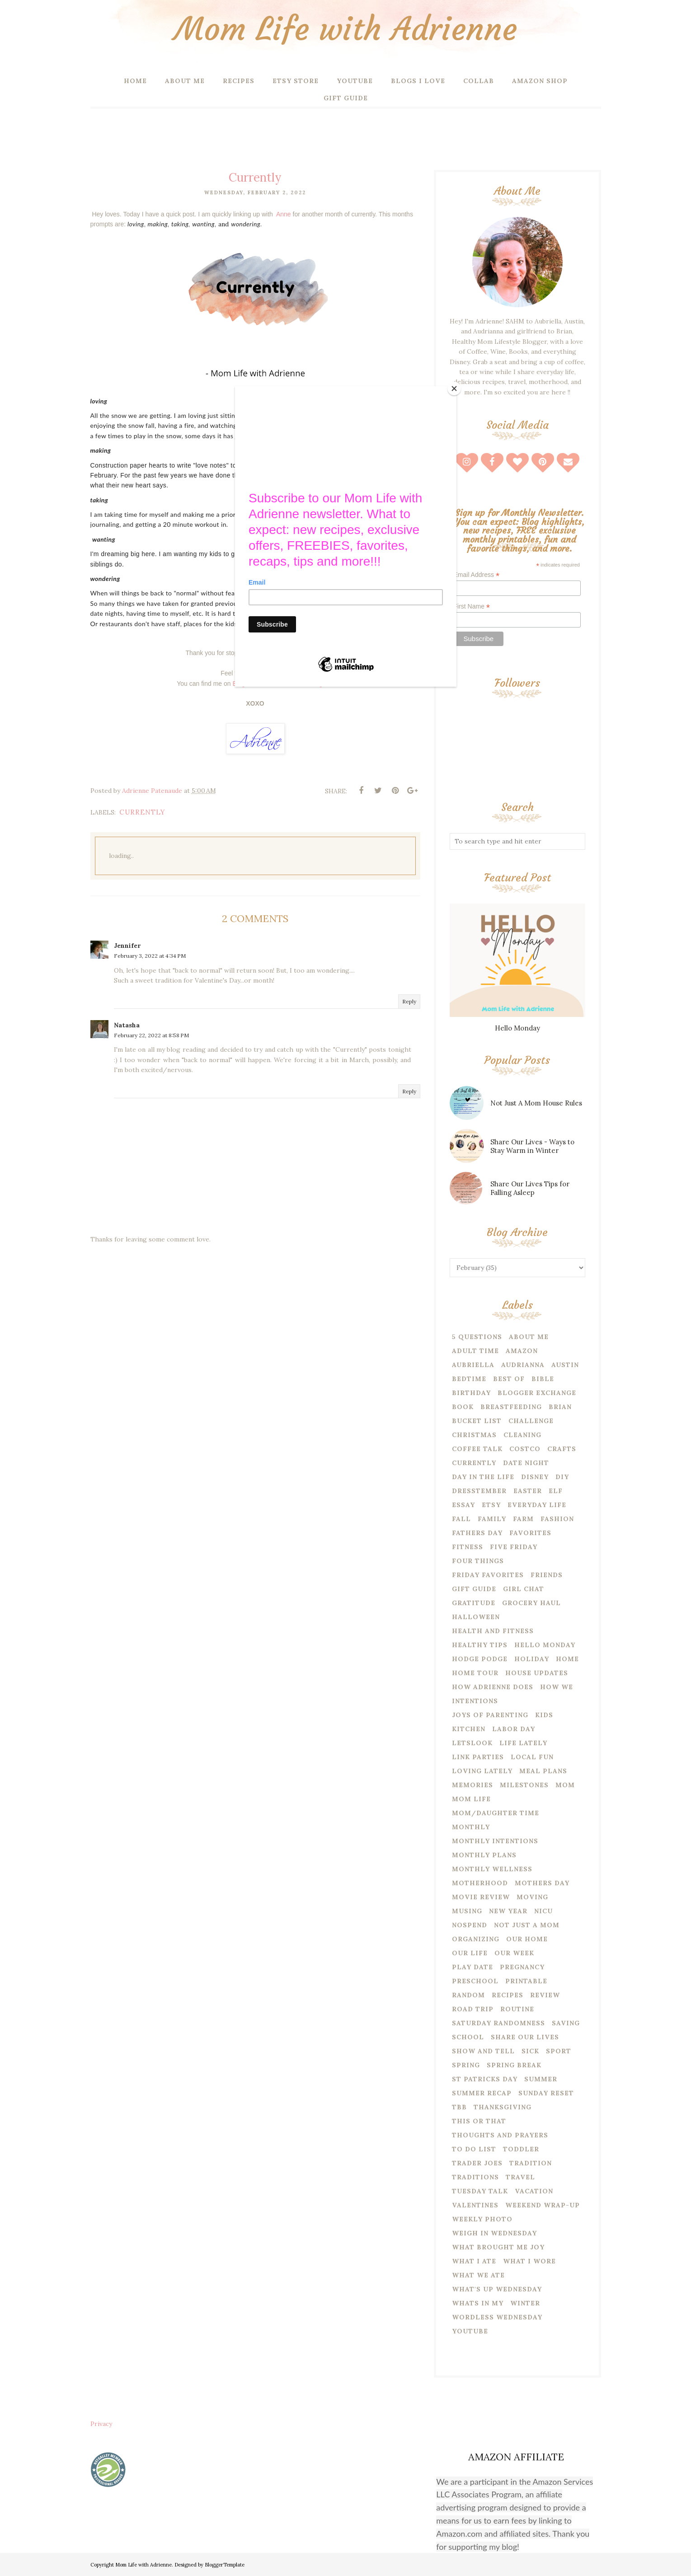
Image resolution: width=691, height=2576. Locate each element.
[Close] (454, 388)
